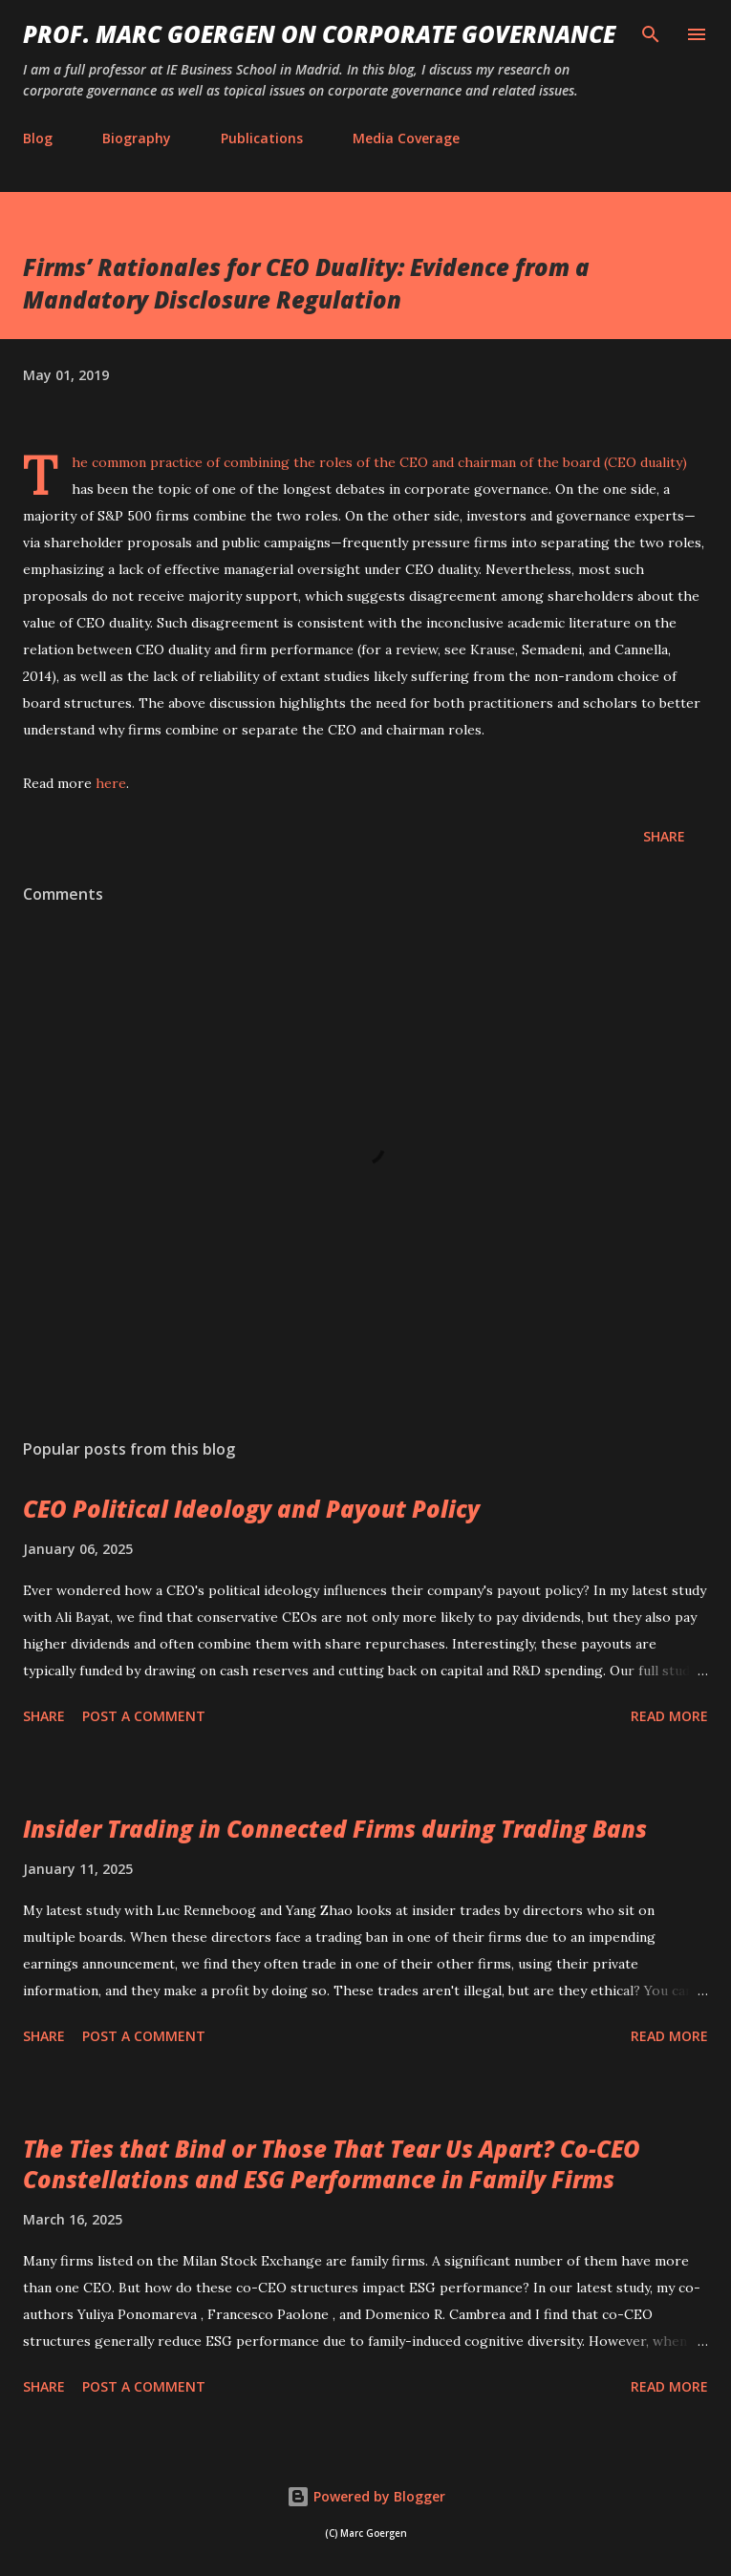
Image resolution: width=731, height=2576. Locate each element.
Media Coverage (406, 138)
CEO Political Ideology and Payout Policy (251, 1508)
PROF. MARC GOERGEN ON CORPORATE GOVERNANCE (319, 34)
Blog (38, 138)
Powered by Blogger (366, 2496)
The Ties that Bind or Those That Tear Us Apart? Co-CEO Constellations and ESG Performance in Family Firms (331, 2164)
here (111, 783)
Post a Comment (143, 1716)
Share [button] (664, 836)
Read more (669, 1716)
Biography (136, 138)
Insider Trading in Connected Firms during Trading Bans (335, 1828)
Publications (262, 138)
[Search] (650, 34)
